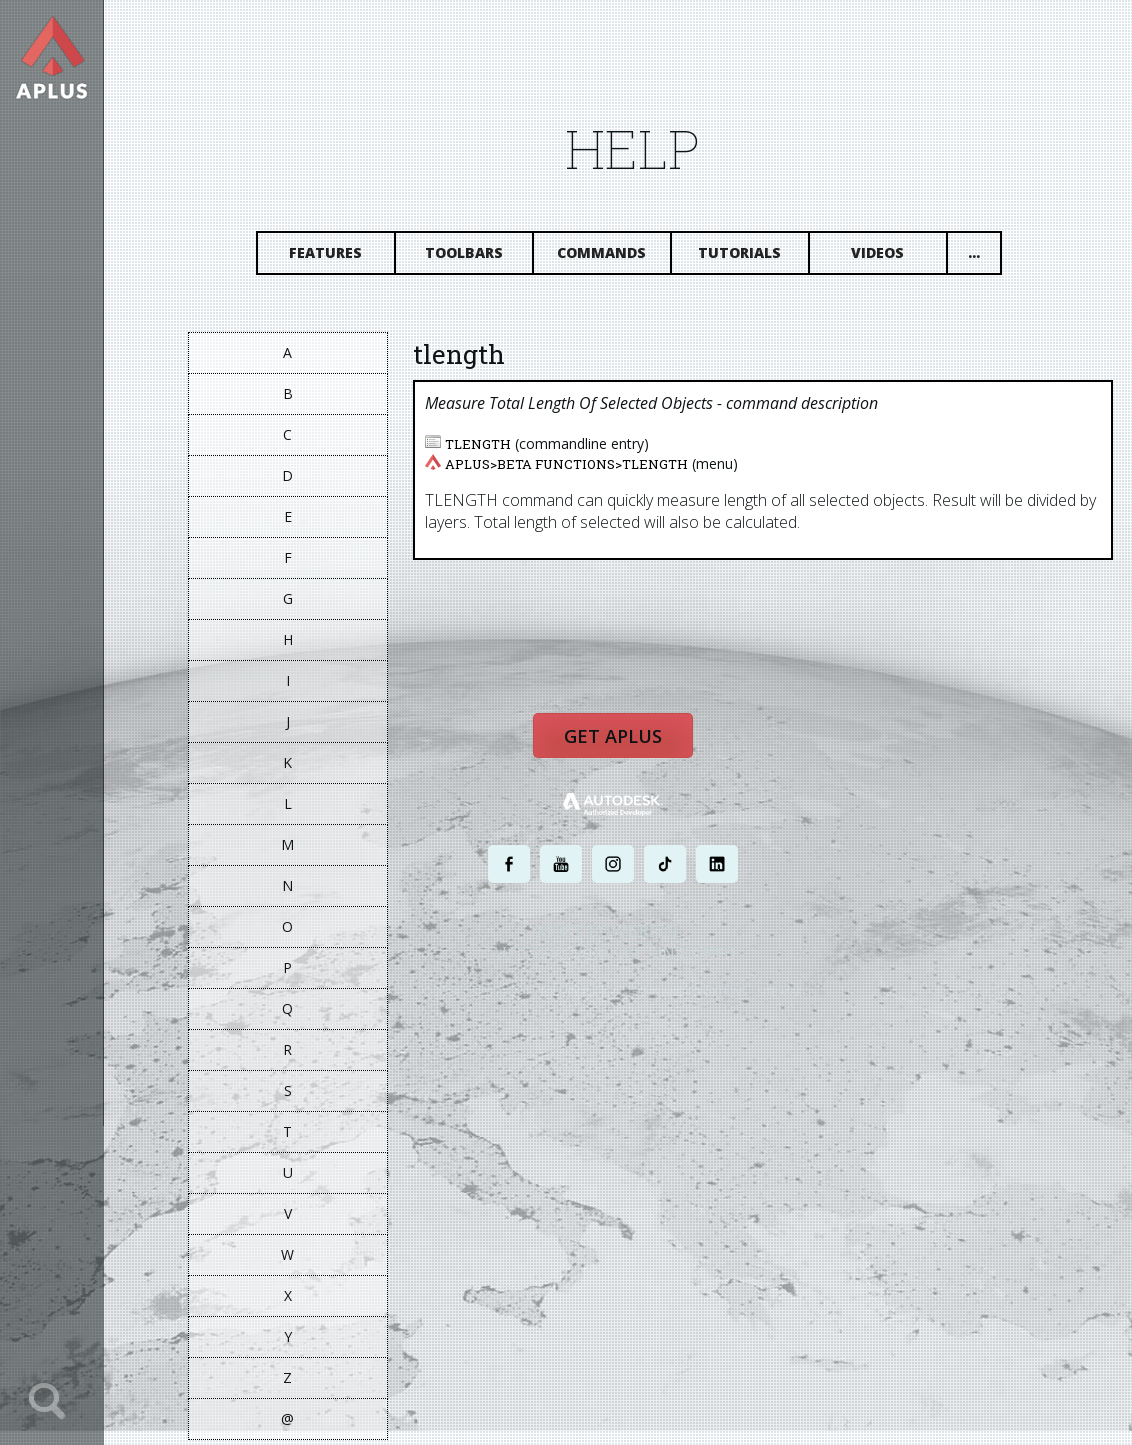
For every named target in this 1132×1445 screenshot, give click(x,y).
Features (339, 257)
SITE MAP (793, 1001)
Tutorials (753, 257)
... (987, 257)
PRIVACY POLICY (590, 1001)
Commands (615, 257)
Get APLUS (626, 748)
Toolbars (477, 257)
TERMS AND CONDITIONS (699, 1001)
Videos (891, 257)
